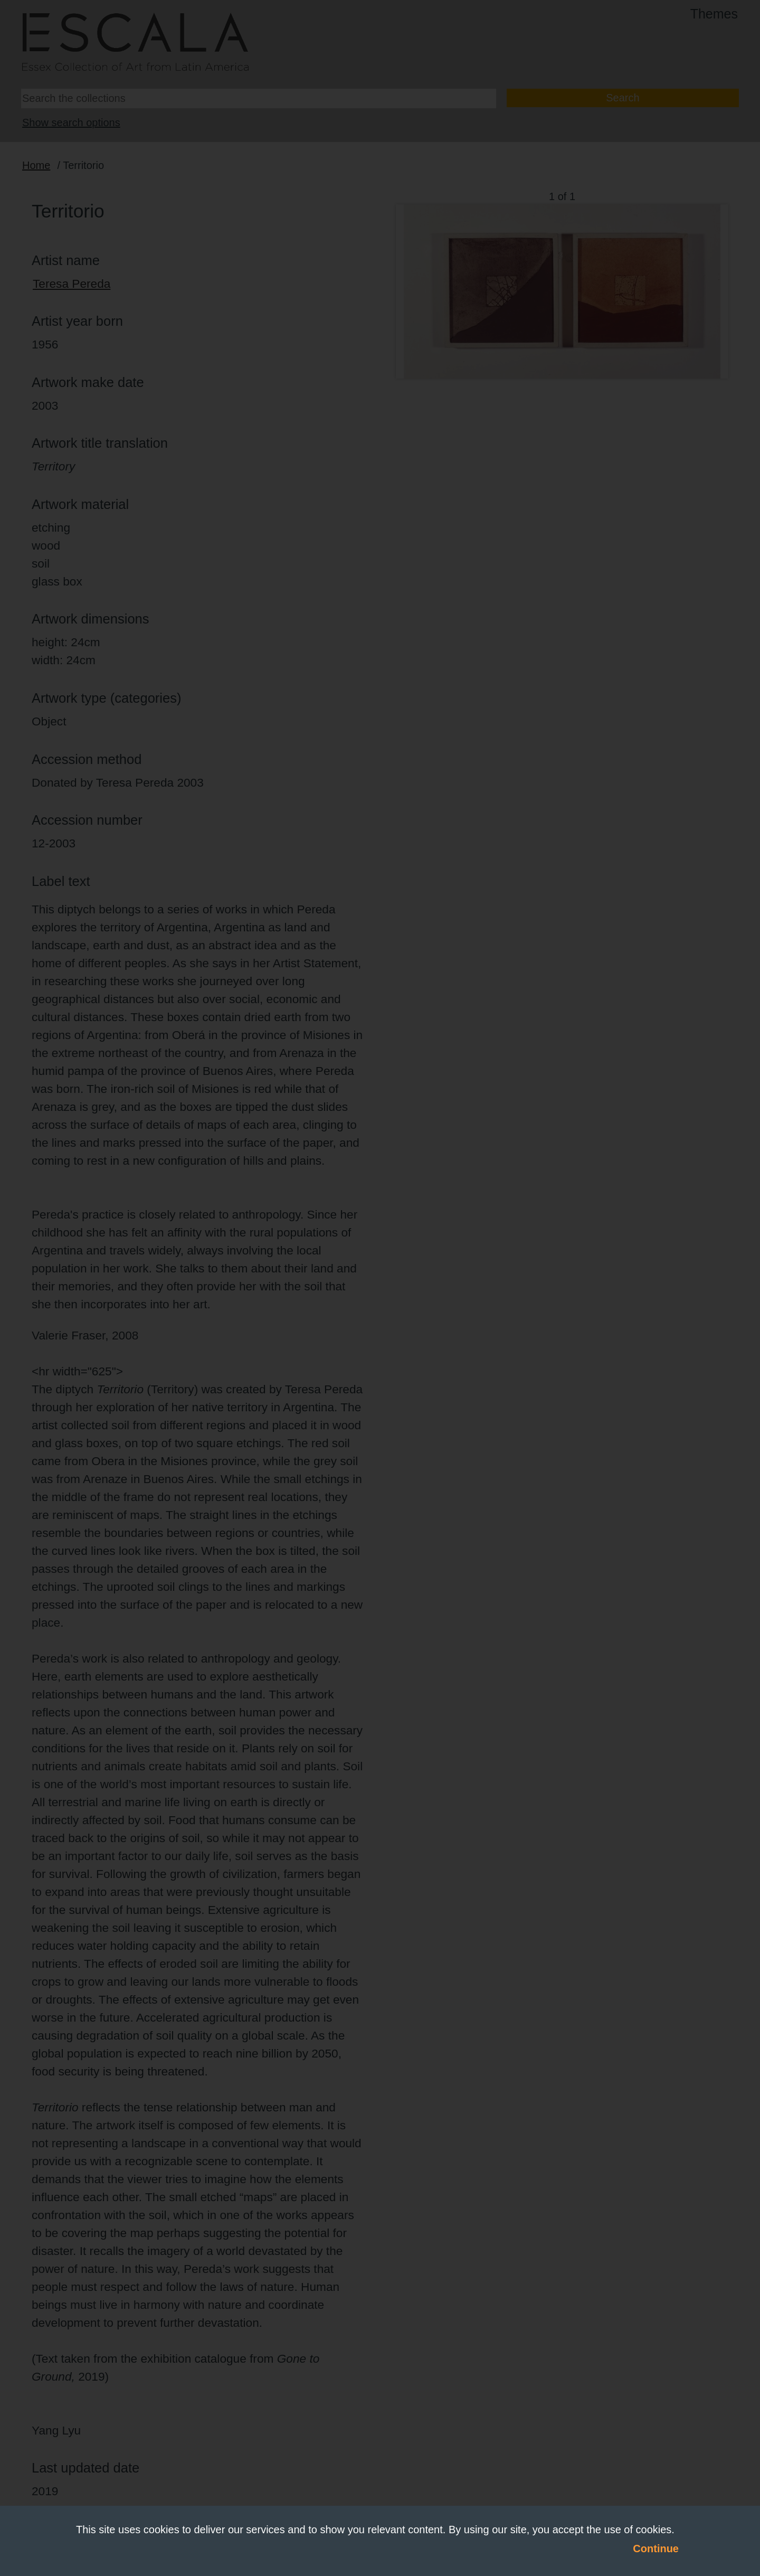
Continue (656, 2548)
